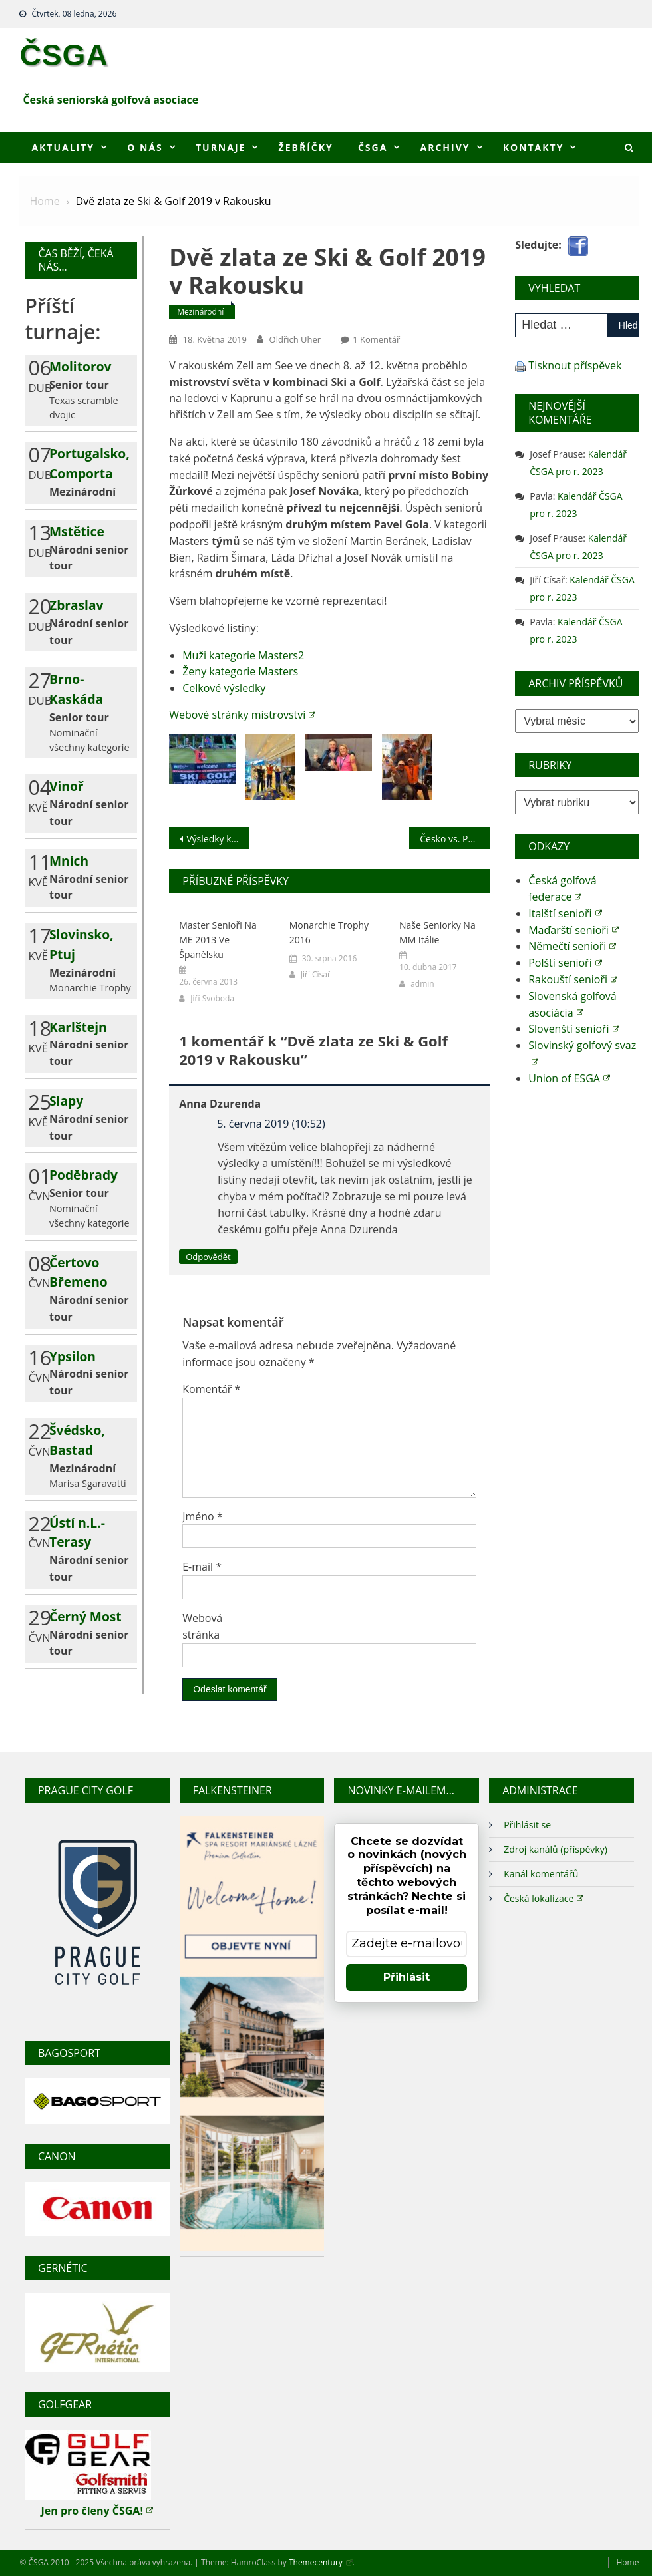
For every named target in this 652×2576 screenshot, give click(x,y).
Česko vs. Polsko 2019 (454, 838)
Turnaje (220, 147)
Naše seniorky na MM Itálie (437, 932)
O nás (145, 147)
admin (422, 983)
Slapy (66, 1101)
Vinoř (66, 786)
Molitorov (80, 366)
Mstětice (76, 531)
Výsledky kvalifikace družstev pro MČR (217, 838)
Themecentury (321, 2562)
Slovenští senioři (573, 1028)
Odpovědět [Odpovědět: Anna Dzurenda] (208, 1257)
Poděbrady (83, 1175)
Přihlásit (406, 1977)
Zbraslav (76, 605)
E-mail (202, 1566)
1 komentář (376, 339)
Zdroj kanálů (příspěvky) (555, 1849)
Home (627, 2562)
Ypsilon (72, 1356)
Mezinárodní (200, 311)
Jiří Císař (316, 974)
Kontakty (533, 147)
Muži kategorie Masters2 (243, 655)
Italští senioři (564, 913)
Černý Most (85, 1616)
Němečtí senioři (572, 946)
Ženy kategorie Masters (240, 671)
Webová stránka (202, 1626)
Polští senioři (564, 962)
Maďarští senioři (573, 930)
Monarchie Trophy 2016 (329, 932)
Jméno (202, 1516)
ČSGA (63, 54)
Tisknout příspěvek (574, 365)
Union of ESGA (569, 1078)
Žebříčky (306, 147)
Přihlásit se (527, 1824)
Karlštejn (78, 1027)
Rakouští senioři (572, 979)
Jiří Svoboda (212, 998)
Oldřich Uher (295, 339)
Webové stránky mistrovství (242, 714)
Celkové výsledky (223, 688)
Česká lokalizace (543, 1898)
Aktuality (62, 147)
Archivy (445, 147)
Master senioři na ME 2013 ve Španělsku (218, 940)
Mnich (68, 861)
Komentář (211, 1389)
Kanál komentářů (541, 1873)
